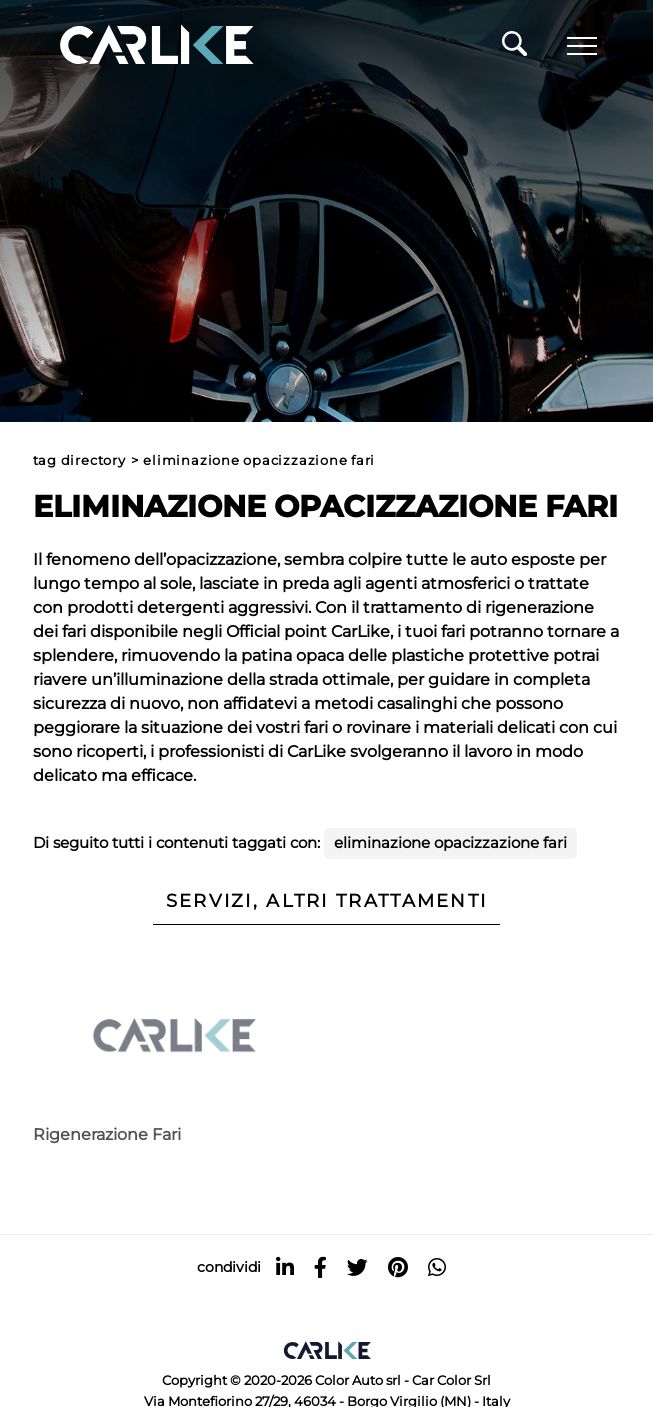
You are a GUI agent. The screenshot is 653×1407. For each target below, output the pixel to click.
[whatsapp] (437, 1267)
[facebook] (320, 1267)
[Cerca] (514, 49)
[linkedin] (285, 1267)
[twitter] (357, 1267)
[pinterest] (398, 1267)
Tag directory (79, 460)
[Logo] (128, 46)
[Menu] (582, 46)
